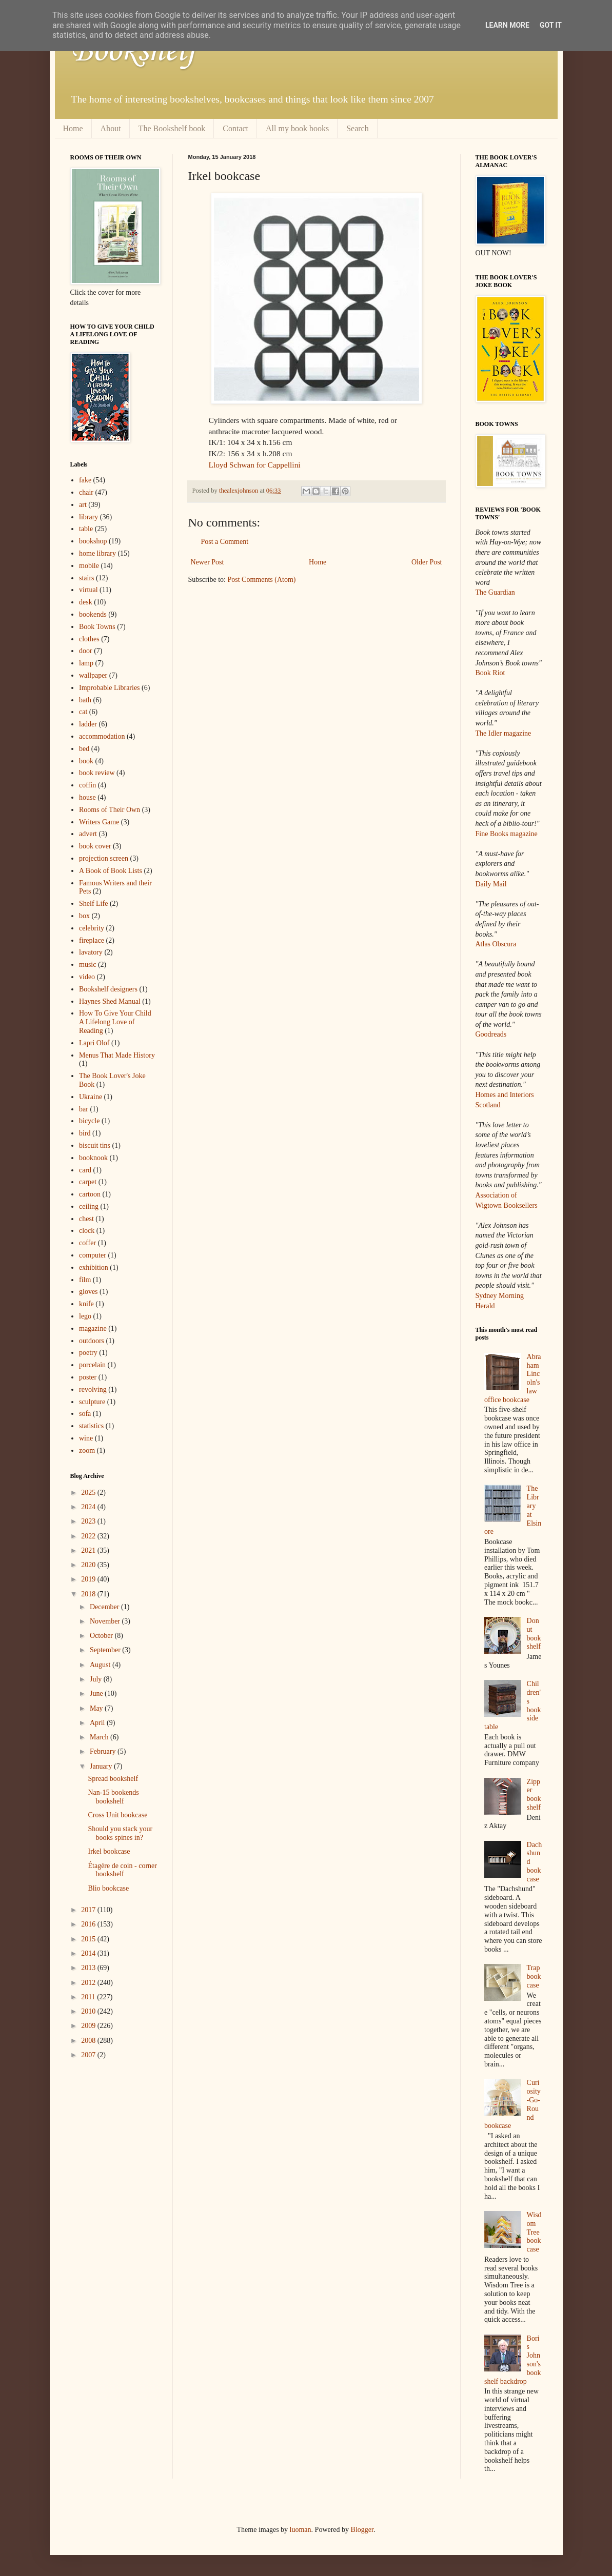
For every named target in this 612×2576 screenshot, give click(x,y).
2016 (89, 1924)
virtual (88, 590)
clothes (89, 639)
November (106, 1621)
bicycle (89, 1121)
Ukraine (90, 1097)
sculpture (92, 1402)
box (84, 916)
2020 (89, 1565)
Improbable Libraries (109, 688)
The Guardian (495, 592)
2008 (89, 2040)
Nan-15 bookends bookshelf (113, 1797)
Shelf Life (93, 903)
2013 (89, 1968)
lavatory (91, 952)
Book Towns (97, 627)
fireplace (91, 940)
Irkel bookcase (109, 1851)
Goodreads (491, 1034)
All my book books (297, 128)
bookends (93, 614)
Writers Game (99, 822)
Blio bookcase (108, 1888)
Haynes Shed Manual (110, 1001)
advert (88, 834)
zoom (87, 1450)
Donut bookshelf (534, 1633)
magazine (93, 1328)
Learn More (507, 25)
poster (87, 1377)
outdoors (91, 1341)
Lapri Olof (94, 1043)
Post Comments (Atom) (262, 579)
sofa (85, 1413)
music (87, 964)
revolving (93, 1389)
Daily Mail (491, 884)
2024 (89, 1507)
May (97, 1708)
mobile (89, 566)
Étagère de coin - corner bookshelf (122, 1870)
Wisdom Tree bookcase (534, 2232)
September (106, 1650)
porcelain (92, 1365)
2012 (89, 1982)
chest (86, 1219)
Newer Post (207, 562)
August (101, 1665)
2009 (89, 2026)
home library (97, 553)
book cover (95, 846)
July (97, 1679)
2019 (89, 1579)
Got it (551, 25)
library (88, 517)
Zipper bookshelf (534, 1794)
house (87, 797)
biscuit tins (94, 1145)
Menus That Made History (117, 1055)
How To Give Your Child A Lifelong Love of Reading (115, 1022)
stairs (86, 578)
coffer (87, 1243)
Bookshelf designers (108, 989)
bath (85, 700)
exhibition (93, 1267)
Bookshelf (133, 51)
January (102, 1766)
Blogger (362, 2529)
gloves (88, 1291)
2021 (89, 1550)
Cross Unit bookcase (117, 1815)
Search (357, 128)
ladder (88, 724)
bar (83, 1109)
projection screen (103, 858)
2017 (89, 1910)
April (98, 1723)
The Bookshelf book (172, 128)
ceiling (88, 1206)
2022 (89, 1536)
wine (86, 1438)
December (105, 1607)
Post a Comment (225, 541)
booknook (93, 1158)
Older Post (426, 562)
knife (86, 1304)
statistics (91, 1426)
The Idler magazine (503, 733)
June (97, 1693)
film (85, 1280)
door (85, 651)
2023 (89, 1521)
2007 (89, 2055)
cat (83, 712)
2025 (89, 1492)
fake (85, 480)
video (87, 977)
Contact (235, 128)
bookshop (93, 541)
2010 (89, 2011)
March (100, 1737)
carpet (87, 1182)
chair (86, 492)
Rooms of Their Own (109, 810)
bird (85, 1133)
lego (85, 1316)
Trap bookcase (534, 1976)
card (85, 1170)
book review (97, 773)
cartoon (90, 1194)
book (86, 761)
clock (86, 1230)
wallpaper (93, 675)
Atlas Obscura (496, 944)
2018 (89, 1594)
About (111, 128)
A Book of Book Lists (110, 871)
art (83, 505)
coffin (87, 785)
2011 (89, 1997)
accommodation (102, 736)
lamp (86, 663)
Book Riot (490, 673)
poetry (88, 1352)
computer (92, 1255)
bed (84, 749)
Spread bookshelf (113, 1778)
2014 (89, 1953)
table (86, 529)
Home (73, 128)
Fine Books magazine (507, 834)
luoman (300, 2529)
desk (85, 602)
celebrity (91, 928)
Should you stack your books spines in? (120, 1833)
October (102, 1635)
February (103, 1751)
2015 (89, 1939)
